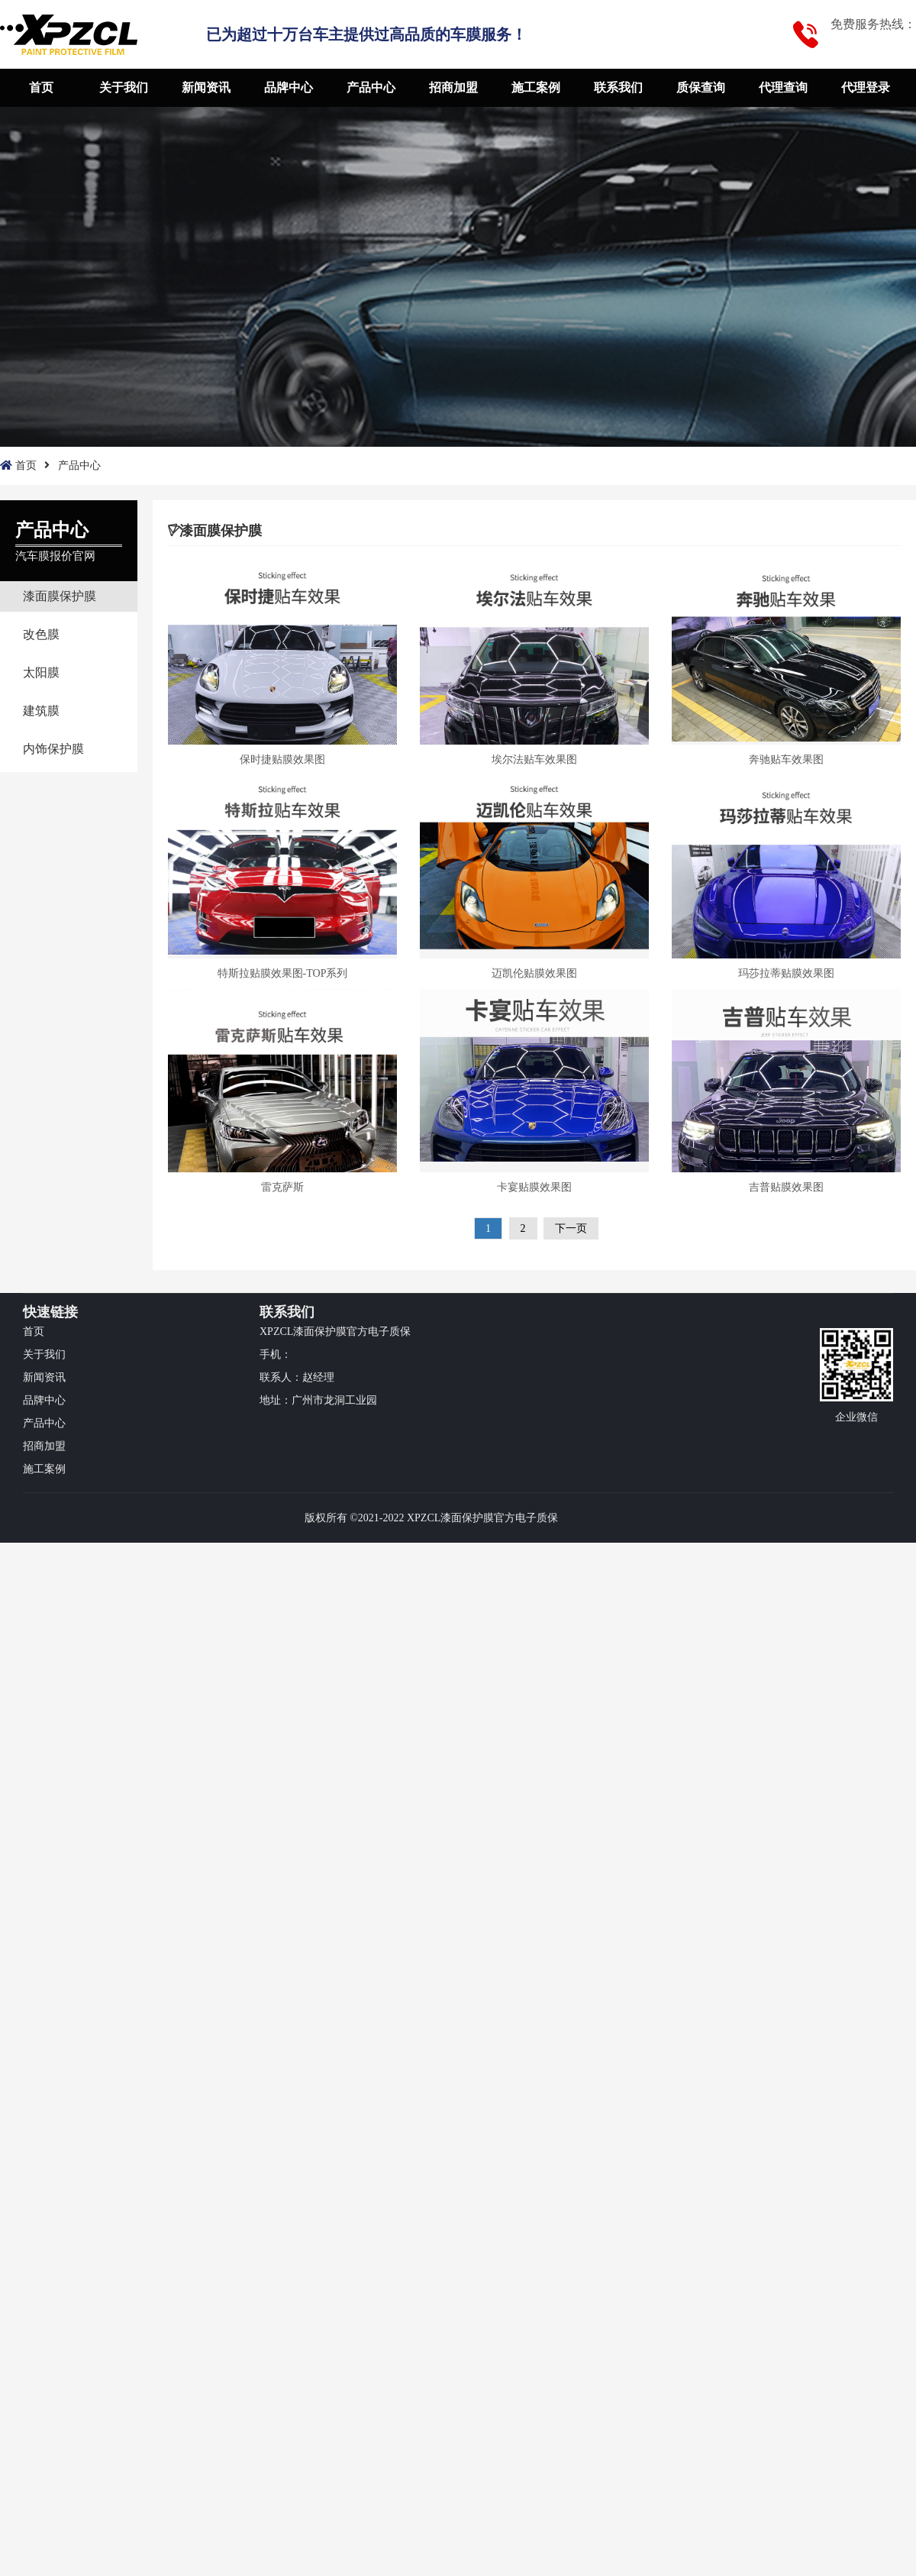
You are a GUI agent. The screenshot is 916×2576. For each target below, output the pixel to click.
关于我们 (123, 87)
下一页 (571, 1228)
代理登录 (865, 87)
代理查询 (783, 87)
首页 (41, 87)
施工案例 (535, 87)
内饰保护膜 (53, 748)
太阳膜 (41, 672)
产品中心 (371, 87)
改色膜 (41, 634)
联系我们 (618, 87)
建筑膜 (41, 710)
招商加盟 (453, 87)
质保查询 (700, 87)
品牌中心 (288, 87)
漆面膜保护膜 (59, 596)
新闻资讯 (206, 87)
